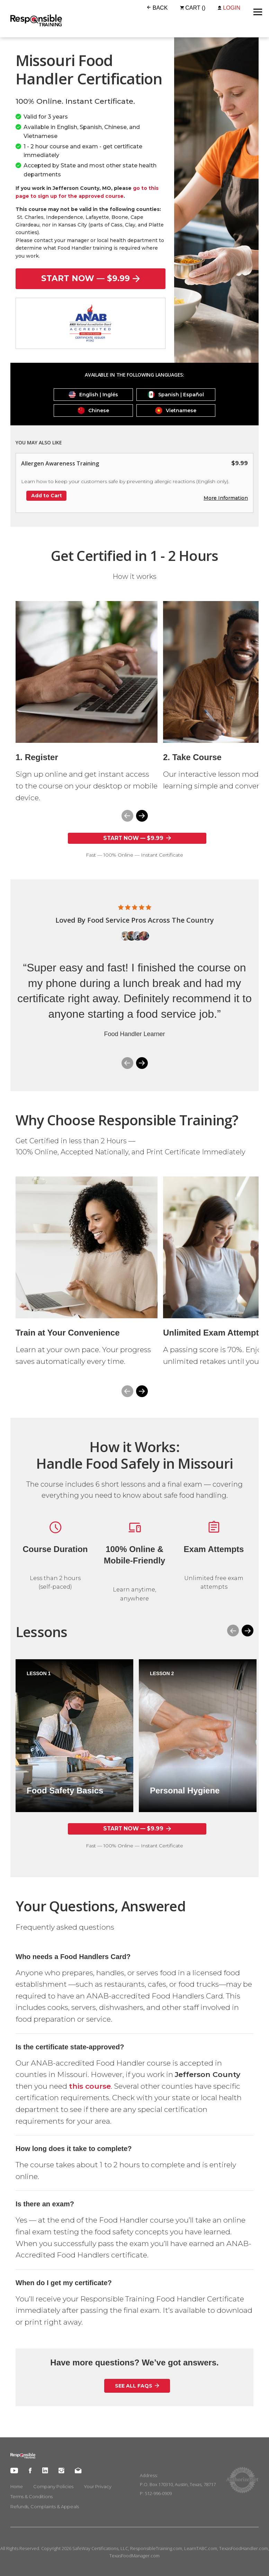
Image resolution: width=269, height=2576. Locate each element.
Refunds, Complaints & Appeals (44, 2506)
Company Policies (53, 2486)
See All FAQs (137, 2386)
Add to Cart (46, 495)
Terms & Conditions (31, 2496)
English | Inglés (93, 394)
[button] (142, 816)
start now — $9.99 (90, 278)
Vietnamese (175, 410)
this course (90, 2086)
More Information (226, 498)
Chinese (93, 410)
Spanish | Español (175, 394)
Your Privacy (97, 2486)
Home (16, 2486)
